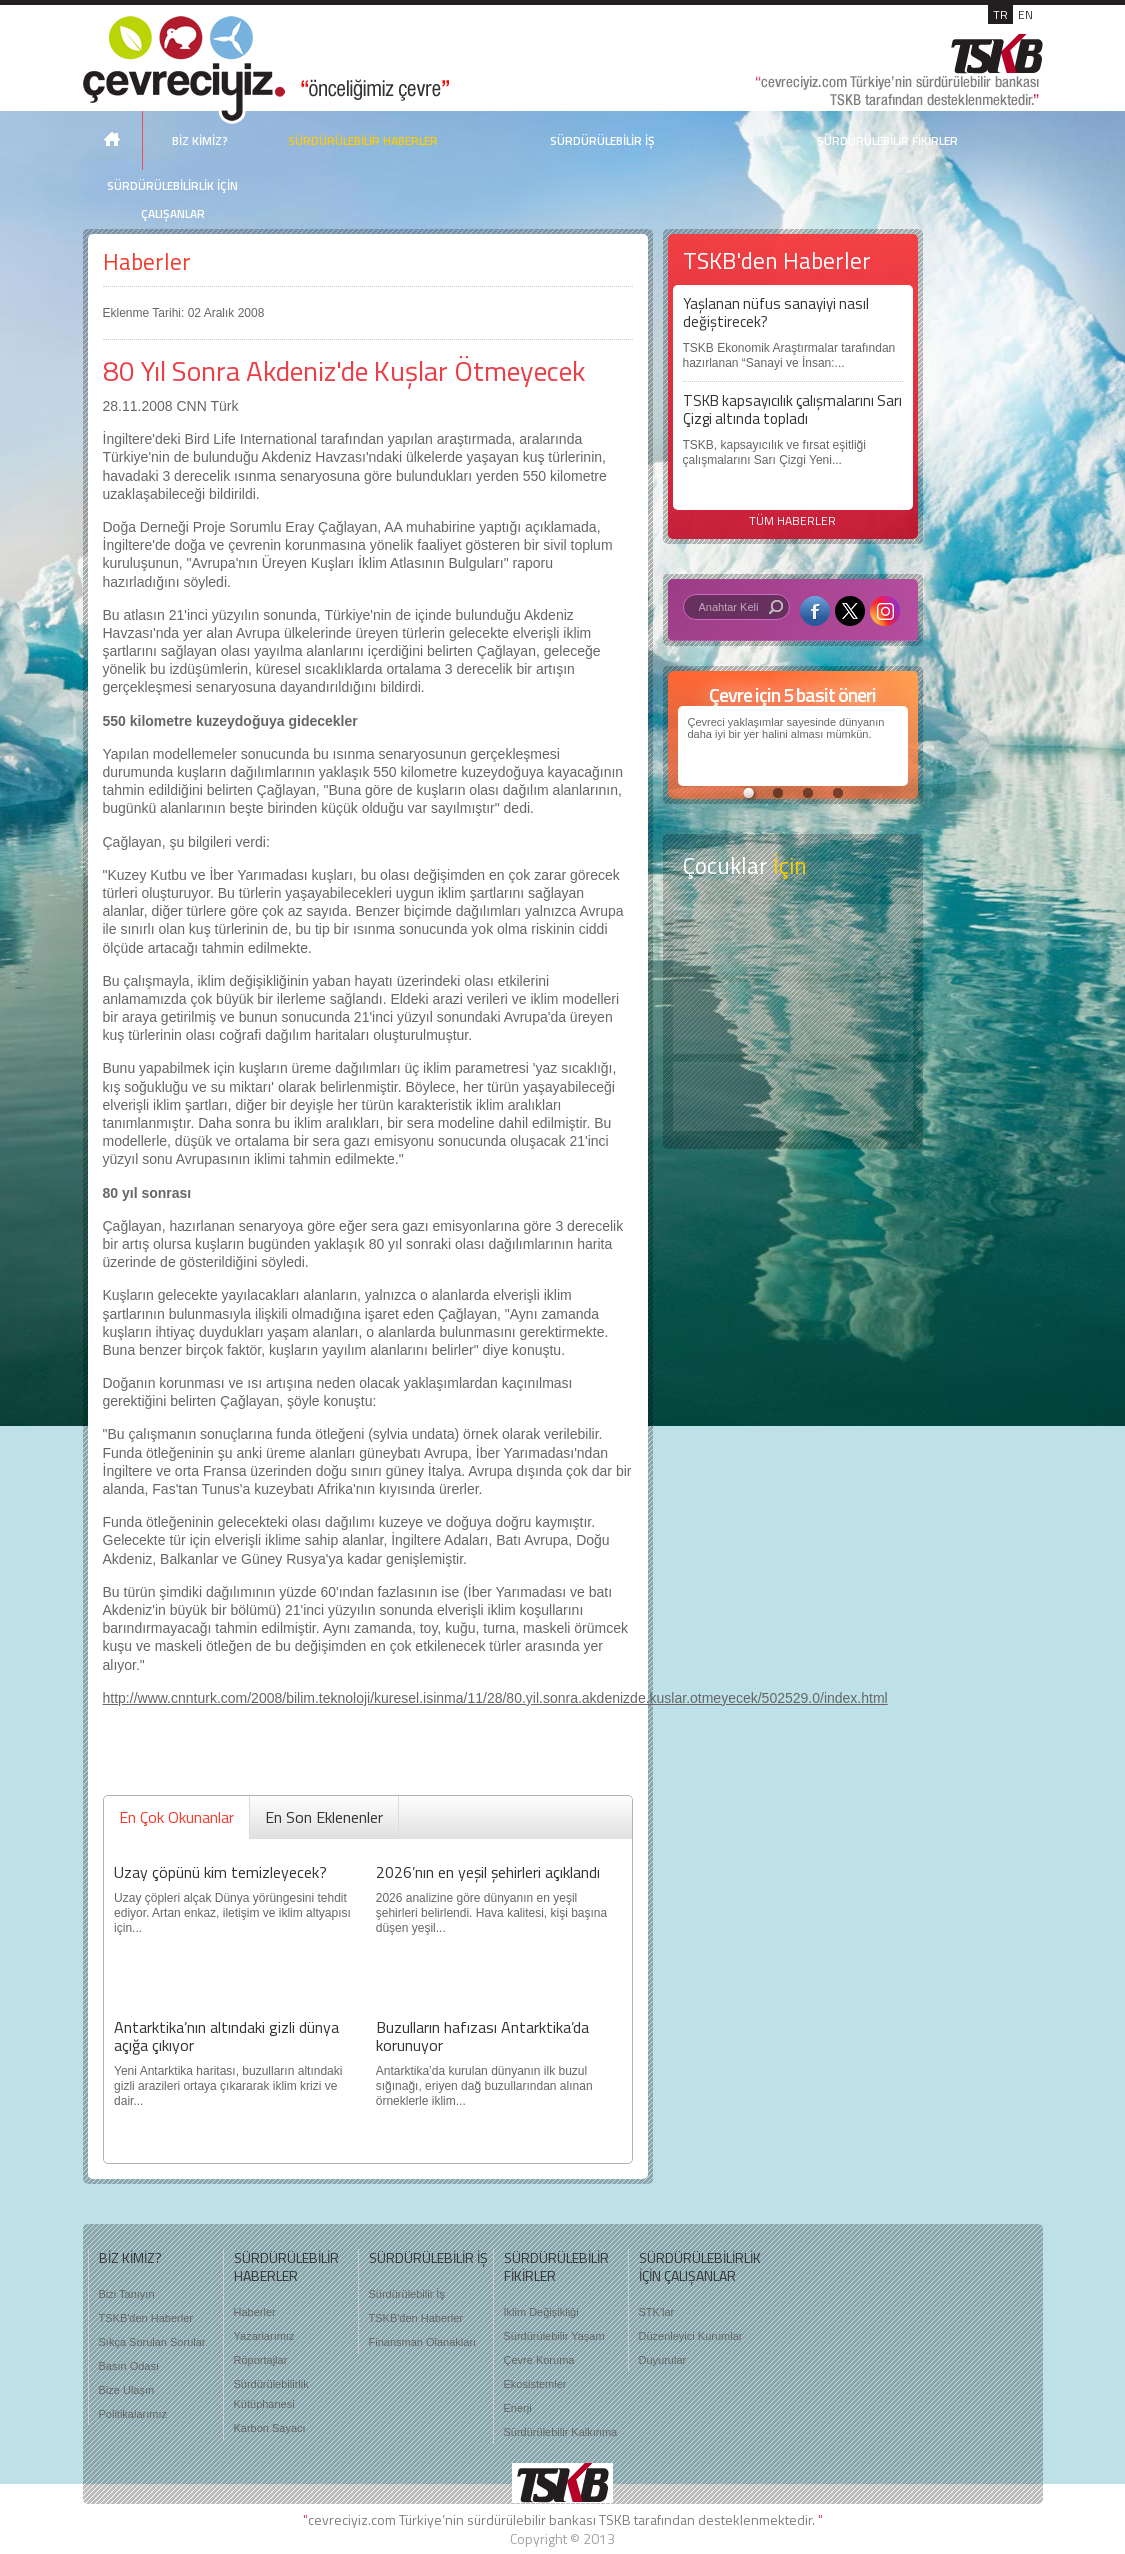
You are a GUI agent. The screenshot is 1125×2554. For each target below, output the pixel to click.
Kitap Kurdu (793, 1096)
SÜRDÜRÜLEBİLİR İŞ (602, 140)
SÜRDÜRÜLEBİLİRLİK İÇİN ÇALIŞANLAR (172, 199)
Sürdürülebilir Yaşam (554, 2336)
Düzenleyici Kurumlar (691, 2336)
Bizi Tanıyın (127, 2294)
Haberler (147, 261)
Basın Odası (129, 2366)
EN (1025, 14)
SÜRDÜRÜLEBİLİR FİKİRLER (887, 140)
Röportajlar (261, 2360)
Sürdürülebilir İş (407, 2294)
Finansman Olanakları (423, 2342)
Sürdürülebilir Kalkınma (561, 2432)
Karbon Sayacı (270, 2428)
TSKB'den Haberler (146, 2318)
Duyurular (663, 2360)
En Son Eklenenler (324, 1817)
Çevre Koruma (539, 2360)
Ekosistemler (535, 2384)
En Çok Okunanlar (176, 1817)
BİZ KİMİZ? (200, 140)
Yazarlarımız (264, 2336)
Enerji (518, 2408)
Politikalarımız (133, 2414)
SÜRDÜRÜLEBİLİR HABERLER (363, 140)
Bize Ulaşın (127, 2390)
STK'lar (657, 2312)
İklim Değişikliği (541, 2312)
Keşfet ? (793, 938)
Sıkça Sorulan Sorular (152, 2342)
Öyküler (793, 1018)
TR (1000, 14)
